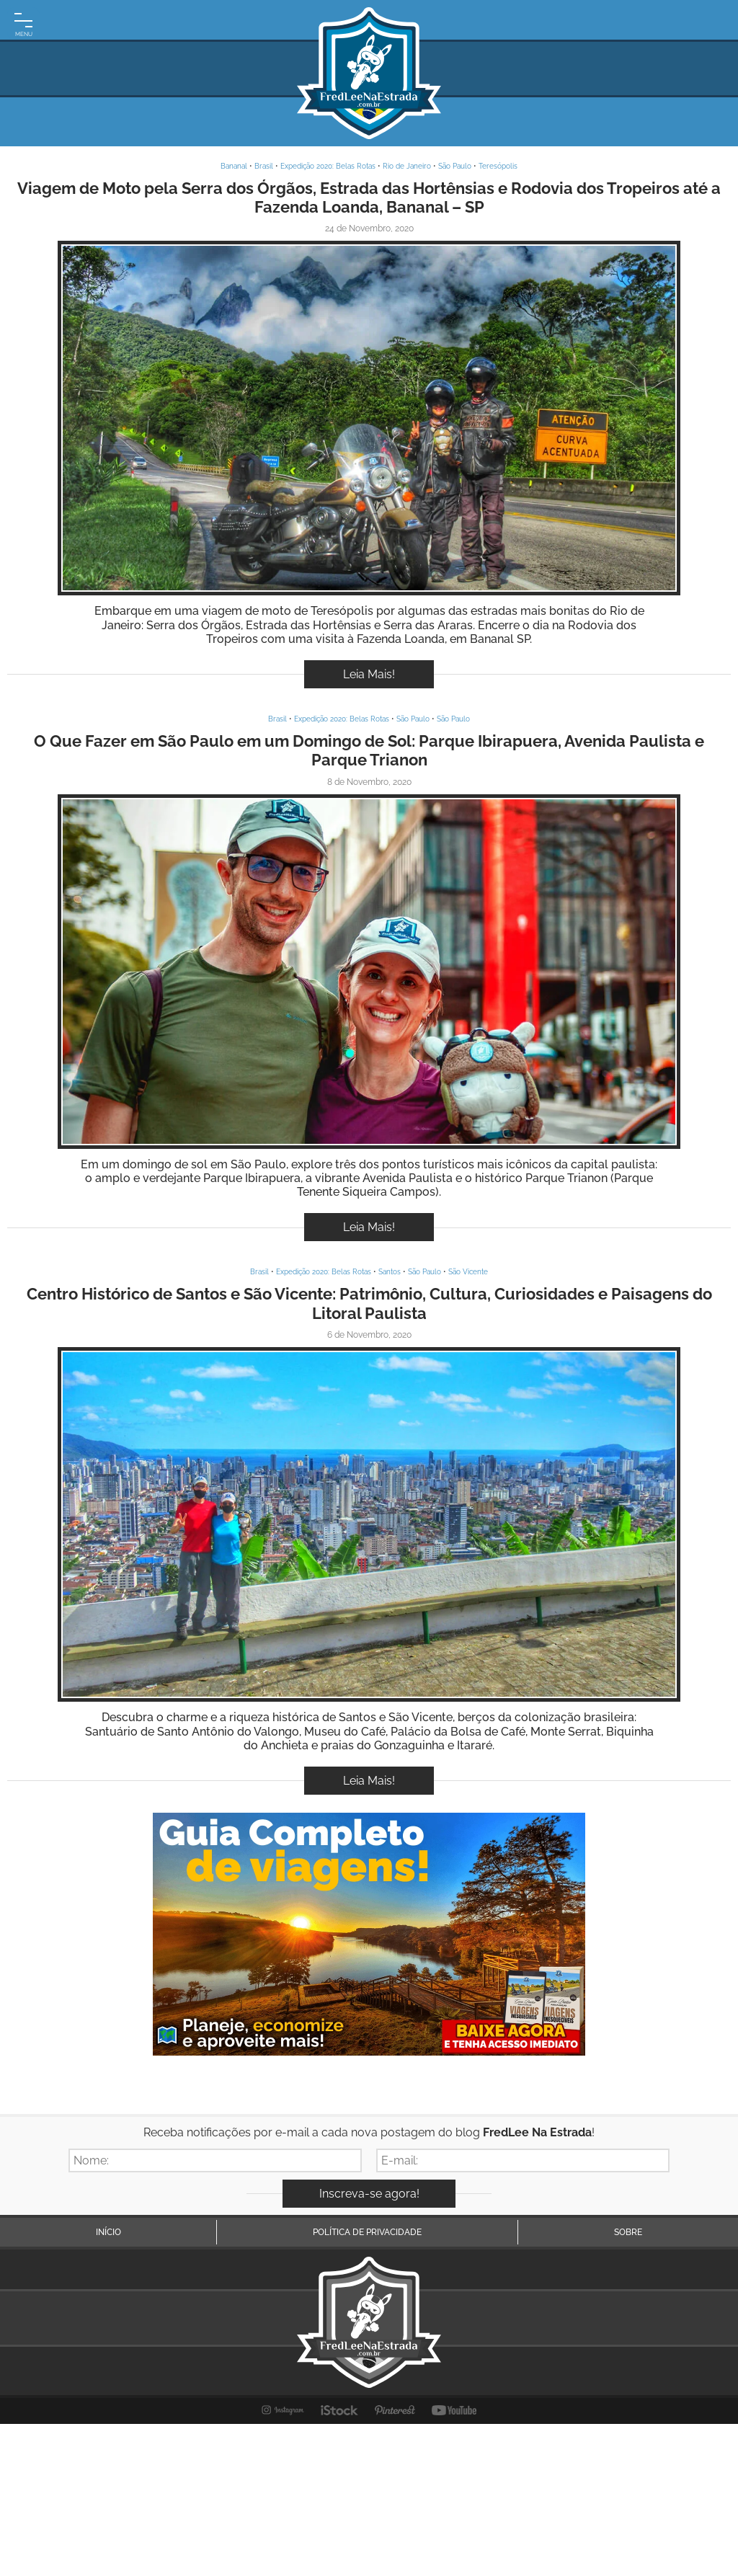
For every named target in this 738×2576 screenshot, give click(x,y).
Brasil (263, 166)
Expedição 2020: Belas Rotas (327, 166)
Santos (389, 1272)
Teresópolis (498, 166)
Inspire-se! (369, 418)
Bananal (234, 166)
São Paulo (454, 166)
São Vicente (468, 1272)
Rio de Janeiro (407, 166)
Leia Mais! (369, 674)
